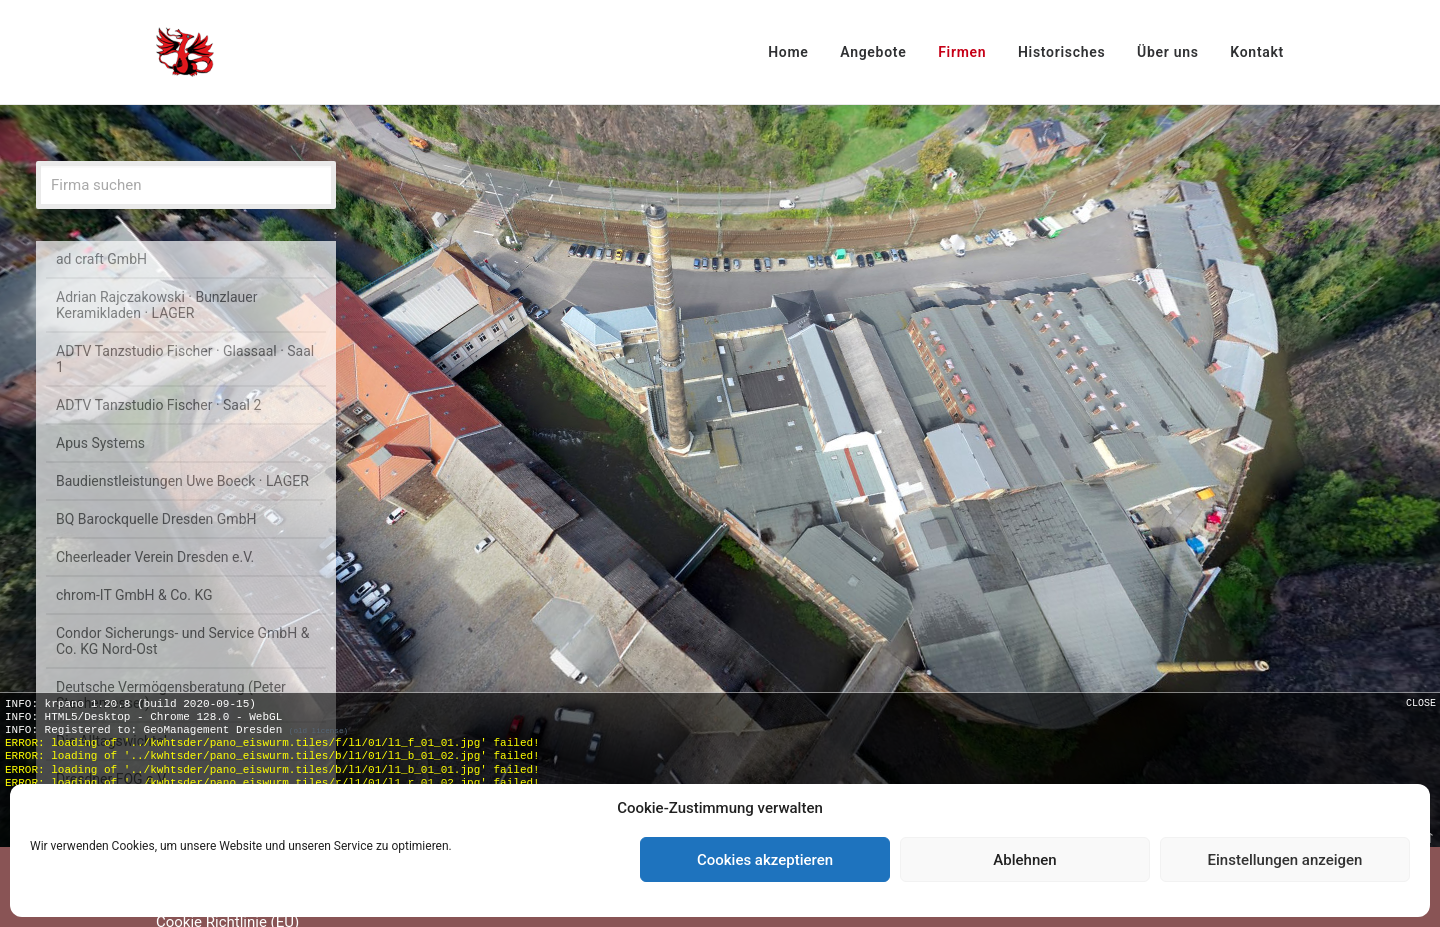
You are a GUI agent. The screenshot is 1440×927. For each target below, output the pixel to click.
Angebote (873, 52)
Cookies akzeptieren (765, 860)
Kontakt (1257, 52)
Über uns (1168, 52)
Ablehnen (1024, 860)
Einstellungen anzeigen (1285, 860)
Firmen (962, 52)
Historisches (1061, 52)
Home (788, 52)
